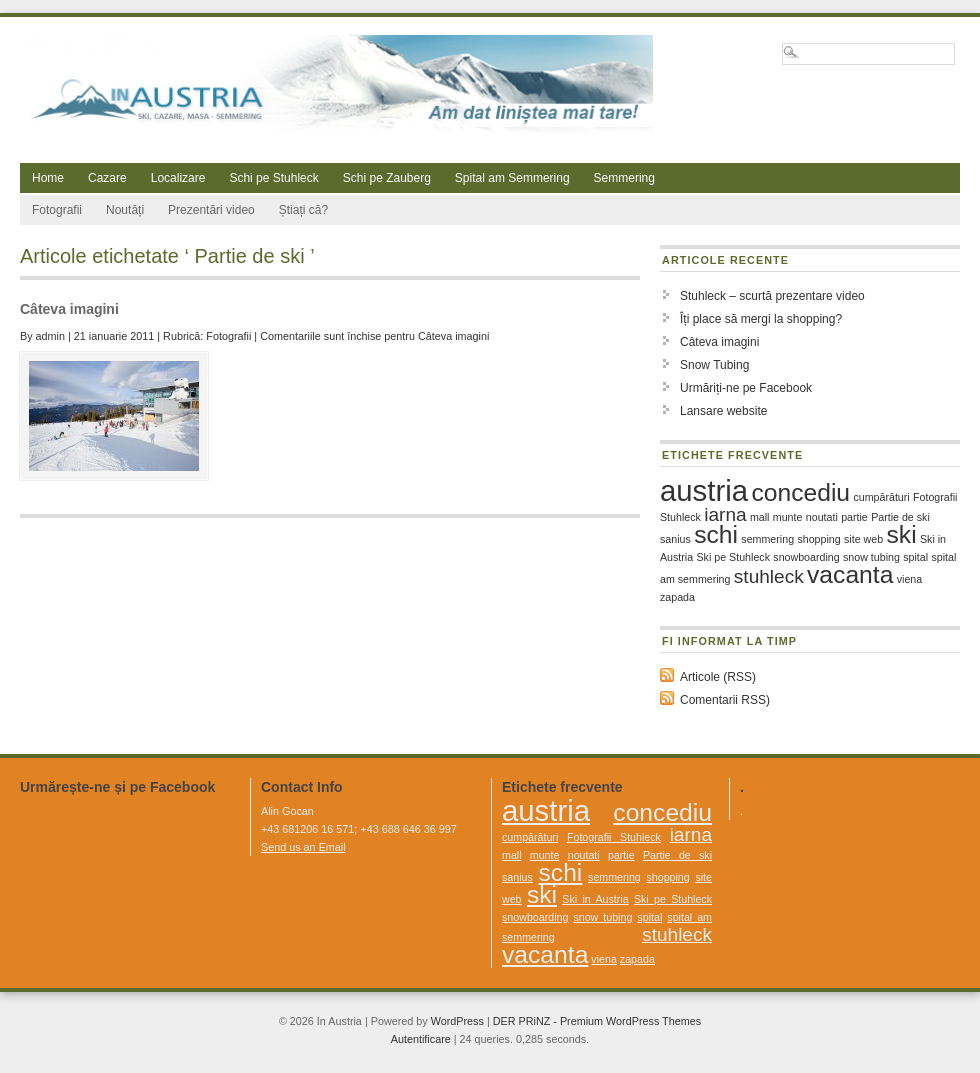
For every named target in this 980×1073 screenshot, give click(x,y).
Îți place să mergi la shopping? (761, 319)
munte (788, 517)
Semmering (624, 178)
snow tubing (871, 557)
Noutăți (125, 210)
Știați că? (303, 210)
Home (48, 178)
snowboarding (806, 557)
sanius (675, 539)
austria (704, 490)
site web (863, 539)
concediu (800, 492)
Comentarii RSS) (725, 700)
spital (915, 557)
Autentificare (421, 1039)
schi (716, 534)
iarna (725, 514)
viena (909, 579)
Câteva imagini (69, 309)
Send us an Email (303, 847)
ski (901, 534)
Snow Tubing (714, 365)
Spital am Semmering (512, 178)
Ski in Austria (595, 899)
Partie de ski (900, 517)
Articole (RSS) (718, 677)
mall (760, 517)
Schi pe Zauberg (387, 178)
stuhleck (769, 576)
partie (854, 517)
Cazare (107, 178)
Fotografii (57, 210)
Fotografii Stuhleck (614, 837)
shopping (818, 539)
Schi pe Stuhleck (273, 178)
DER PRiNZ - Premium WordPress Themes (597, 1021)
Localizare (178, 178)
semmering (767, 539)
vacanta (850, 574)
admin (50, 336)
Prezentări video (211, 210)
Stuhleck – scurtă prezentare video (772, 296)
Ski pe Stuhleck (733, 557)
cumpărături (881, 497)
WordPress (457, 1021)
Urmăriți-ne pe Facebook (746, 388)
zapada (677, 597)
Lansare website (723, 411)
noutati (822, 517)
